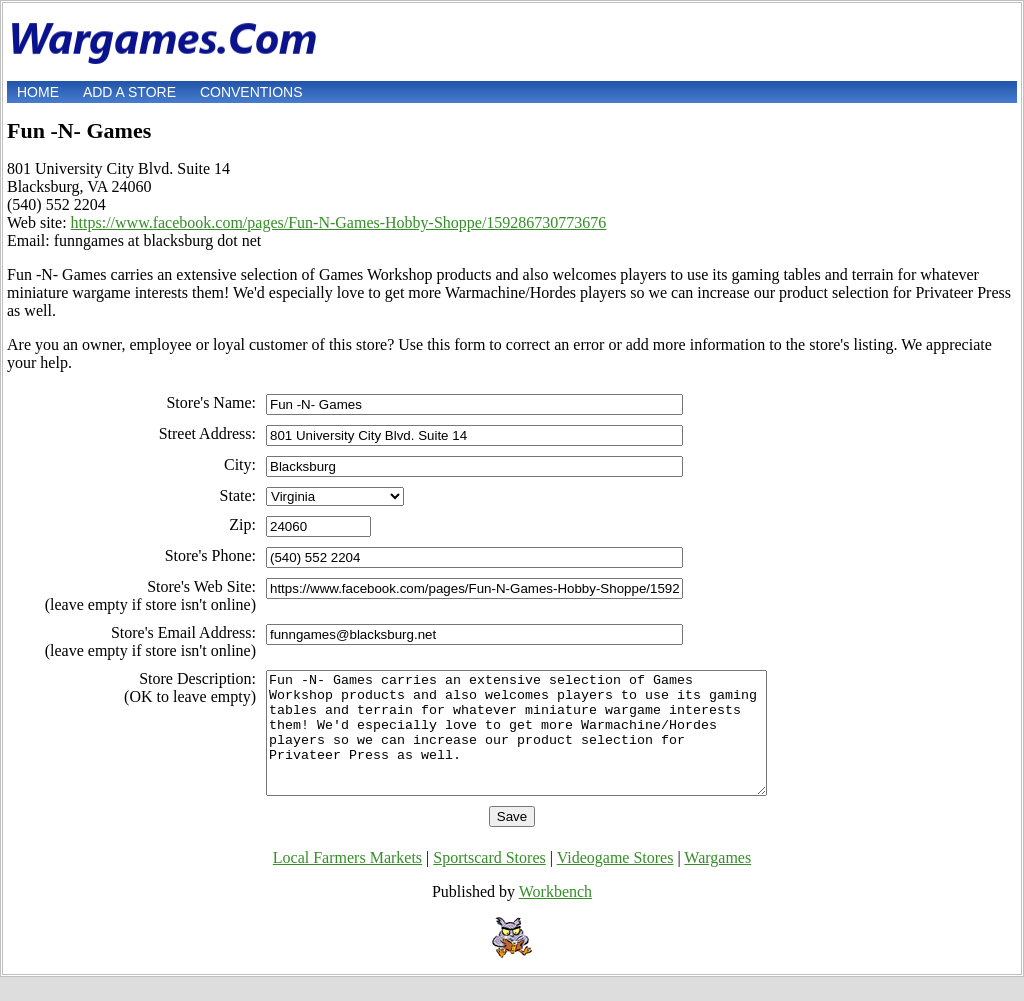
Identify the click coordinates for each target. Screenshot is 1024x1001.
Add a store (129, 92)
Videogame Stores (615, 881)
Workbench (555, 915)
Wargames (717, 881)
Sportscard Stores (489, 881)
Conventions (251, 92)
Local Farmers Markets (347, 881)
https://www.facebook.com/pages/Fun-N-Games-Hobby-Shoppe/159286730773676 (339, 222)
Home (38, 92)
